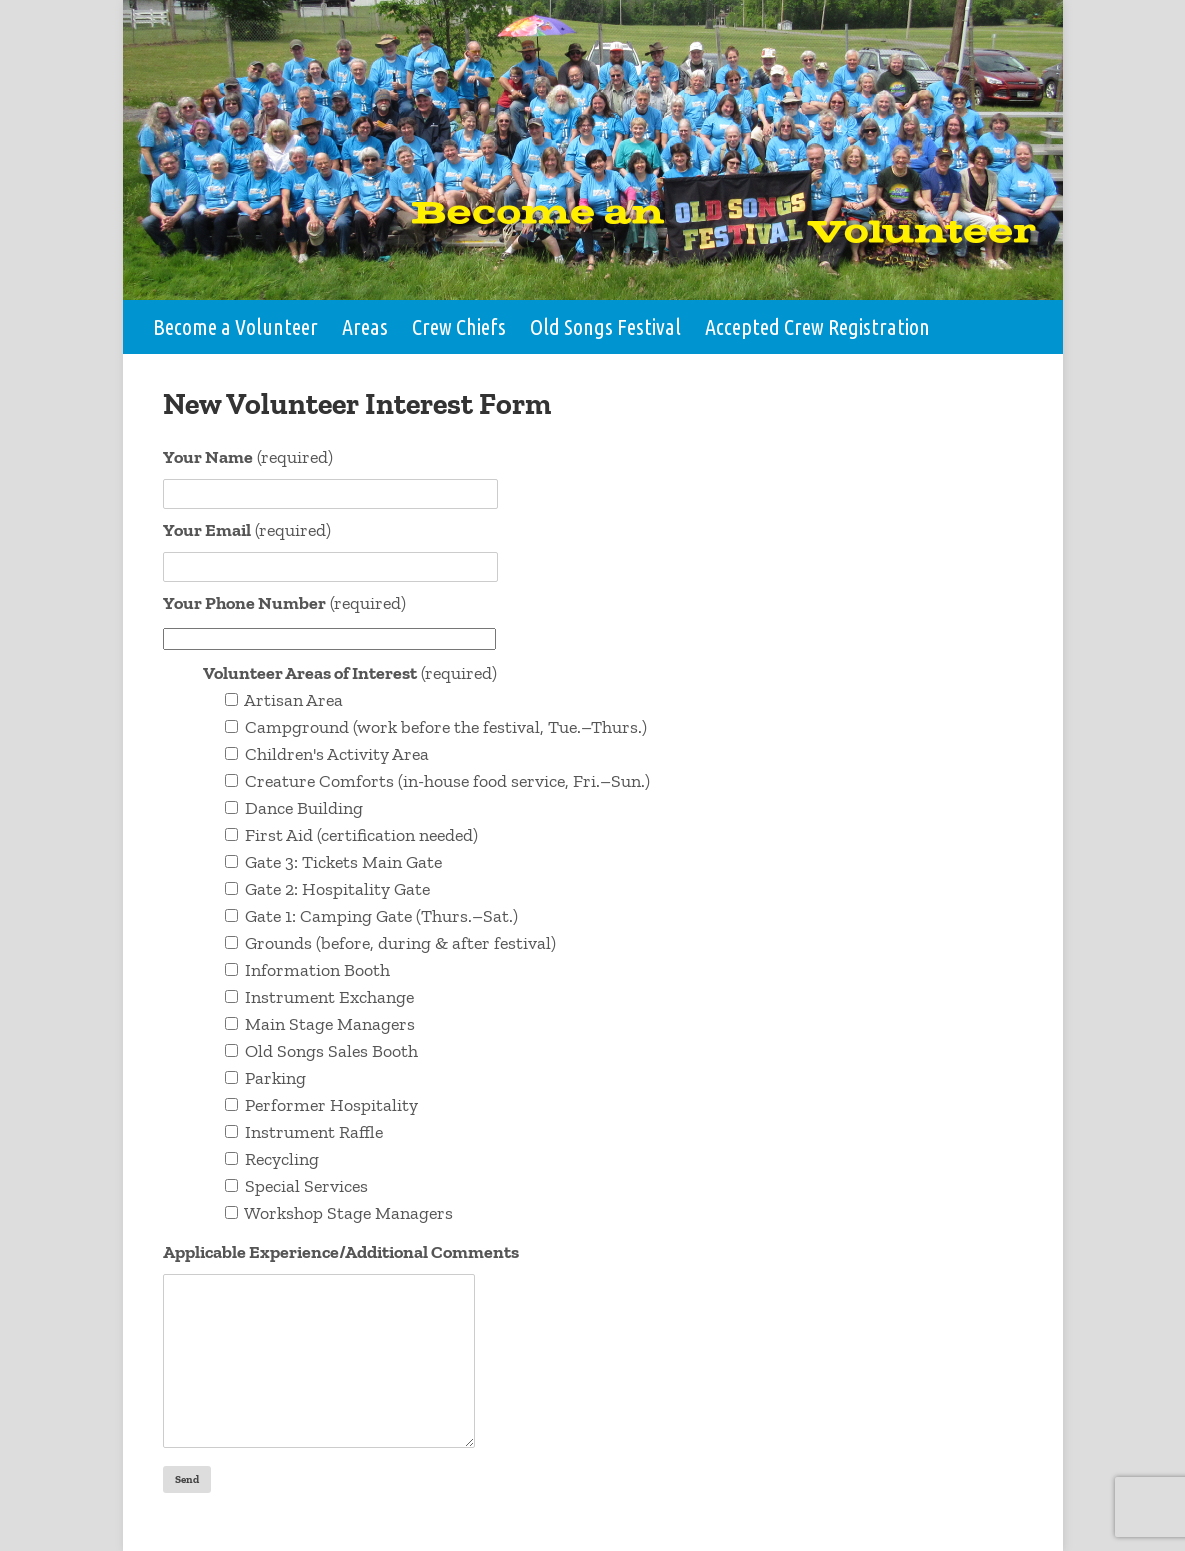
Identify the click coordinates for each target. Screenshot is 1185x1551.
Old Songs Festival (605, 326)
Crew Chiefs (459, 326)
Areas (365, 326)
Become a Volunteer (235, 326)
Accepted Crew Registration (817, 326)
